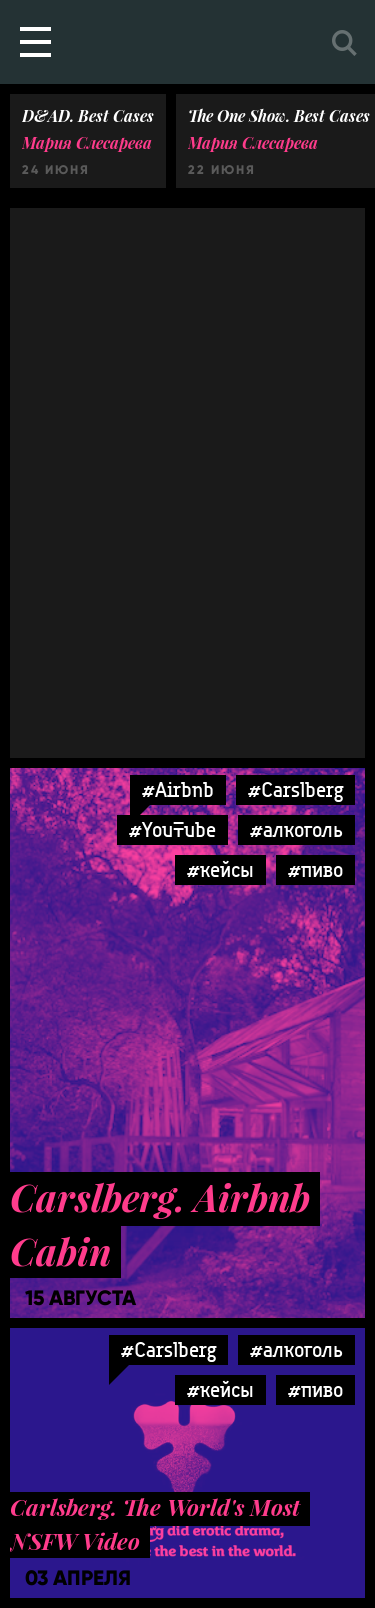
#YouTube (172, 829)
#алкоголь (296, 829)
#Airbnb (178, 789)
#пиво (315, 869)
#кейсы (220, 869)
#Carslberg (295, 789)
